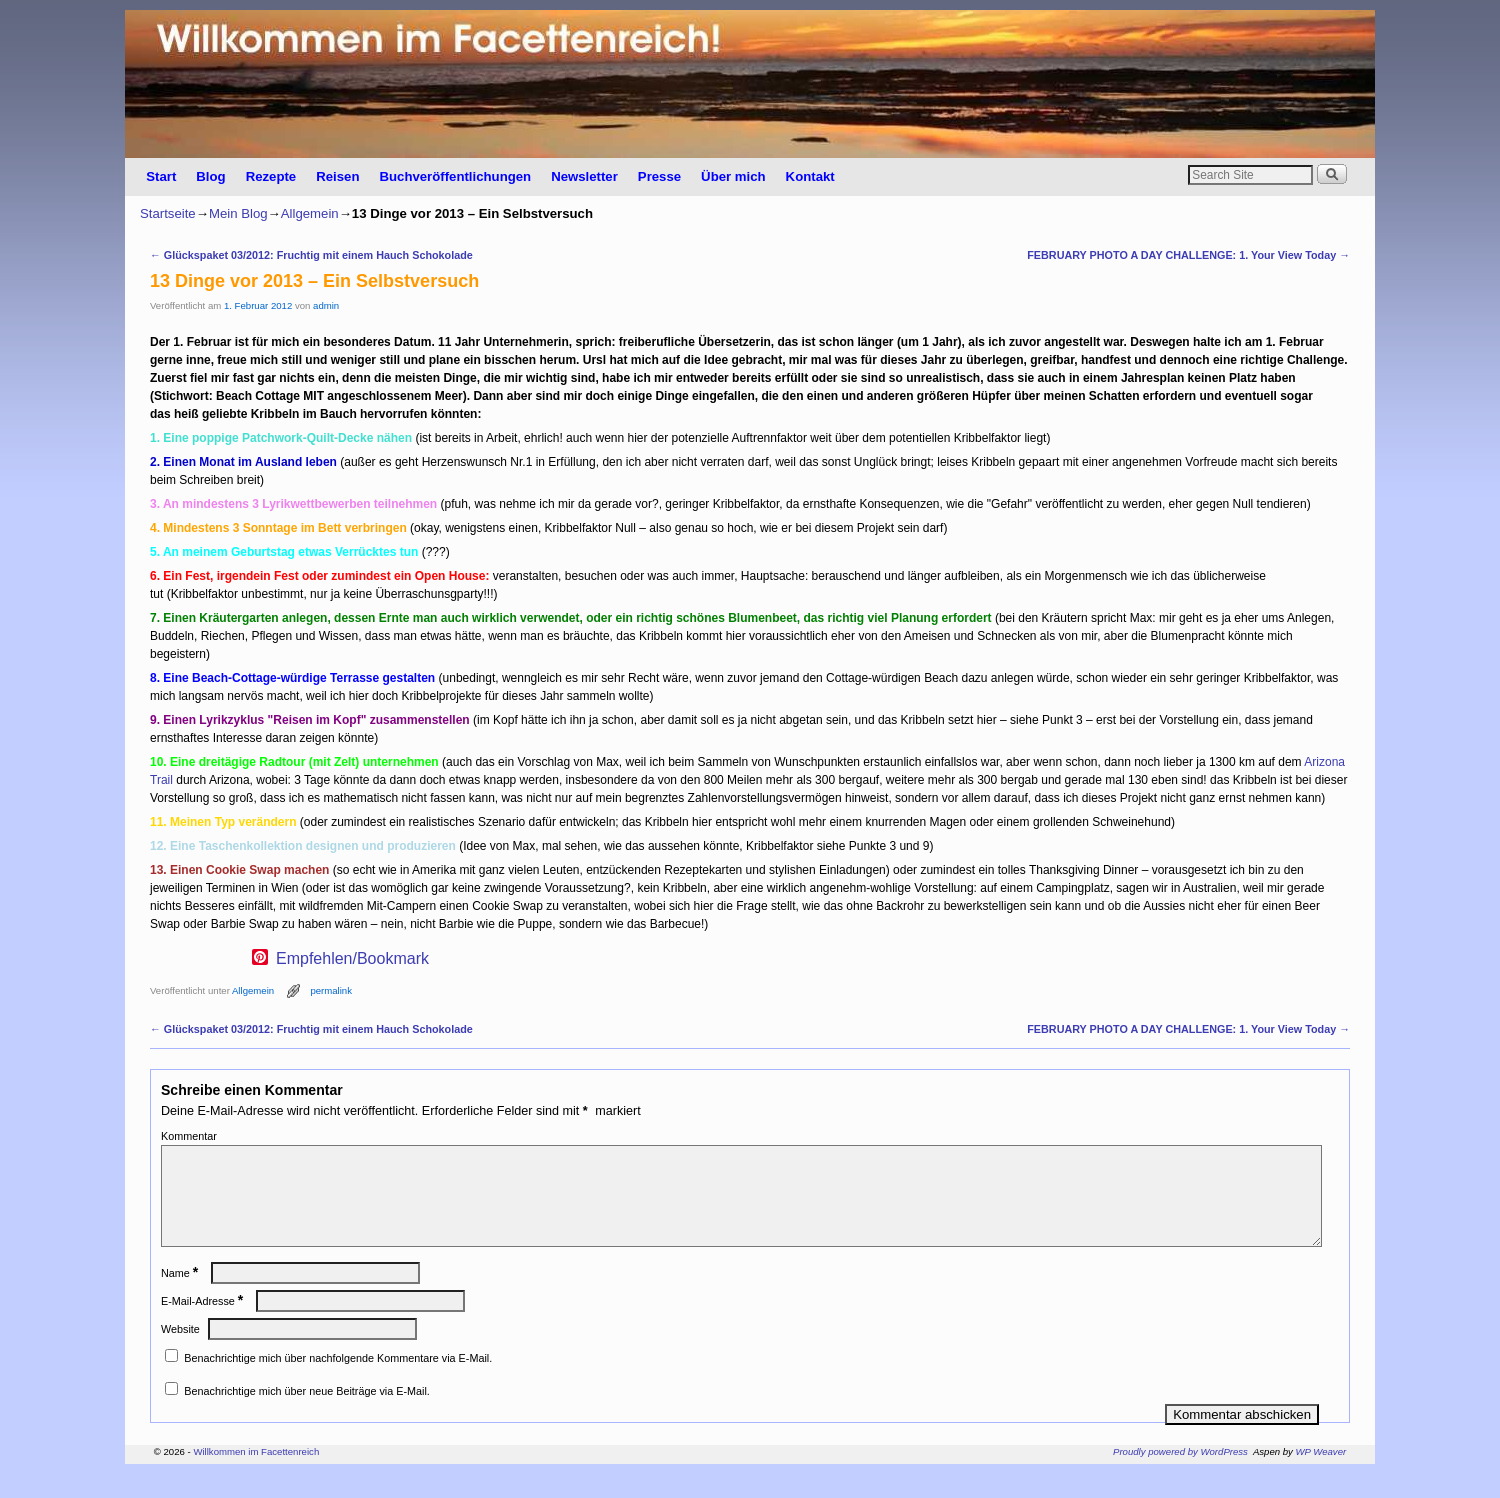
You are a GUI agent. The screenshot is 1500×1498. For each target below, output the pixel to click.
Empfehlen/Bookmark (352, 959)
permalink (331, 990)
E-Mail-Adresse (204, 1325)
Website (180, 1353)
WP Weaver (1321, 1475)
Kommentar (189, 1136)
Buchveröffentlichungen (455, 176)
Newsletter (584, 176)
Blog (210, 176)
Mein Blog (238, 213)
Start (161, 176)
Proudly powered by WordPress (1180, 1475)
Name (181, 1297)
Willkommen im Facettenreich (256, 1475)
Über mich (733, 176)
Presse (659, 176)
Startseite (168, 213)
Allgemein (310, 213)
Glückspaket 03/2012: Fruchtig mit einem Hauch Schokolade (311, 255)
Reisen (337, 176)
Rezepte (271, 176)
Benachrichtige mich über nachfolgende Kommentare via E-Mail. (338, 1382)
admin (326, 305)
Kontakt (810, 176)
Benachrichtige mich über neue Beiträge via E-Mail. (306, 1415)
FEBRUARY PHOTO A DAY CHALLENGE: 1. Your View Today (1188, 255)
